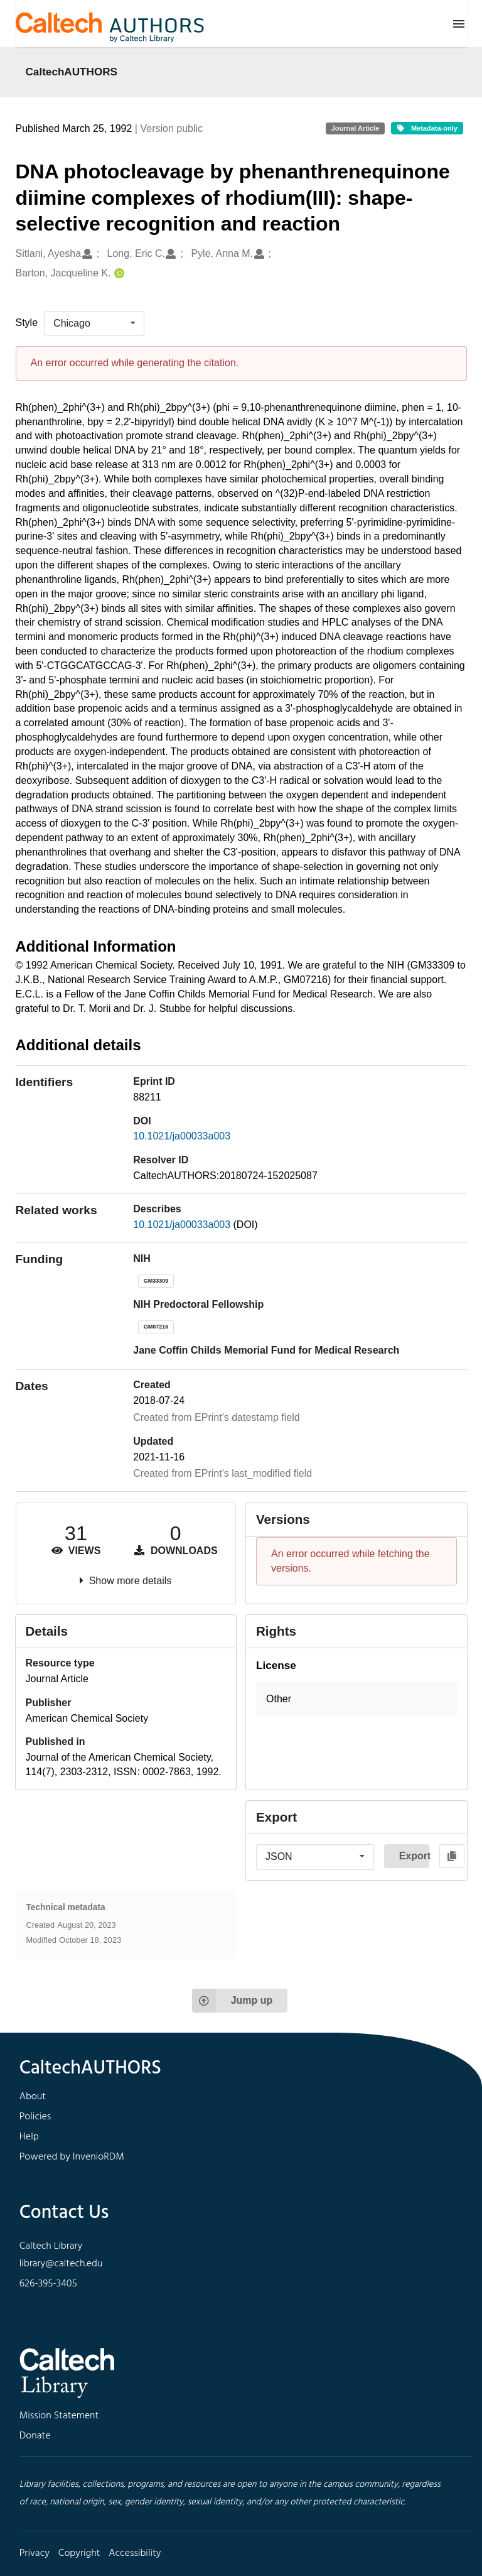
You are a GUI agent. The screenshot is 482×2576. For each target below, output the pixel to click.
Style (27, 322)
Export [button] (414, 1855)
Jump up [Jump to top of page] (232, 2001)
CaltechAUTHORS (72, 71)
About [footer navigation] (32, 2097)
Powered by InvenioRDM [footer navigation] (71, 2157)
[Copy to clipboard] (452, 1856)
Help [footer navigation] (29, 2137)
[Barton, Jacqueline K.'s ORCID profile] (117, 273)
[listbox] (94, 323)
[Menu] (458, 24)
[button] (356, 1699)
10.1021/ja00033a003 (181, 1136)
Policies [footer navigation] (35, 2117)
